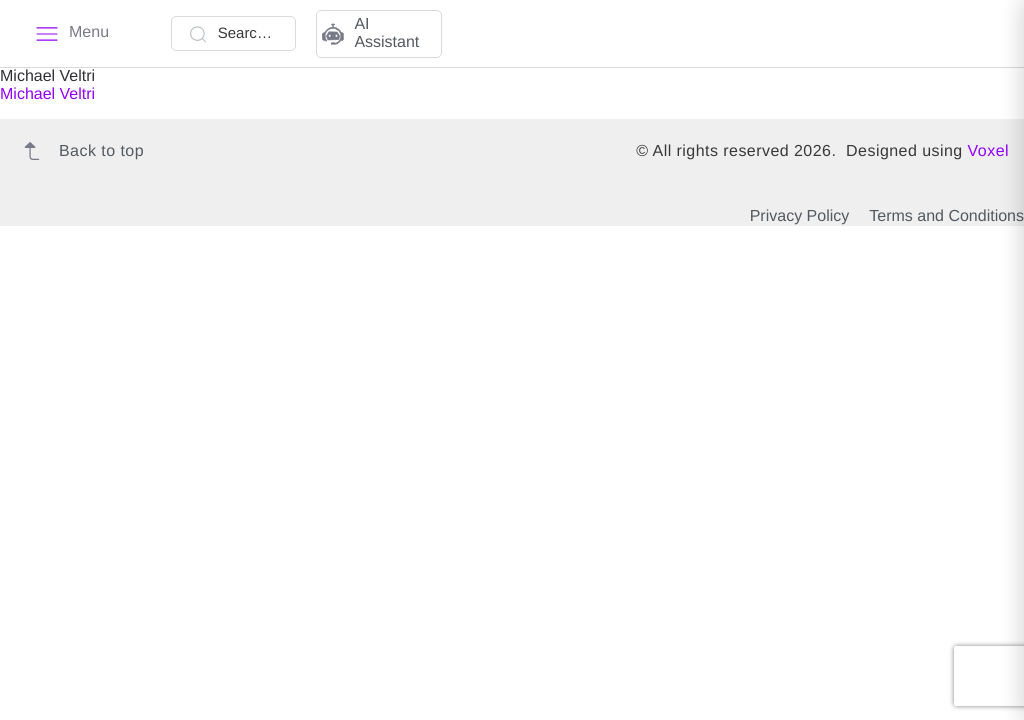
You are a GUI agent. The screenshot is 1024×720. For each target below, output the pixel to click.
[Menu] (72, 34)
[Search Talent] (234, 33)
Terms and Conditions (946, 216)
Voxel (988, 151)
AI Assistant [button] (370, 33)
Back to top (79, 151)
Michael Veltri (47, 94)
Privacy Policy (800, 216)
